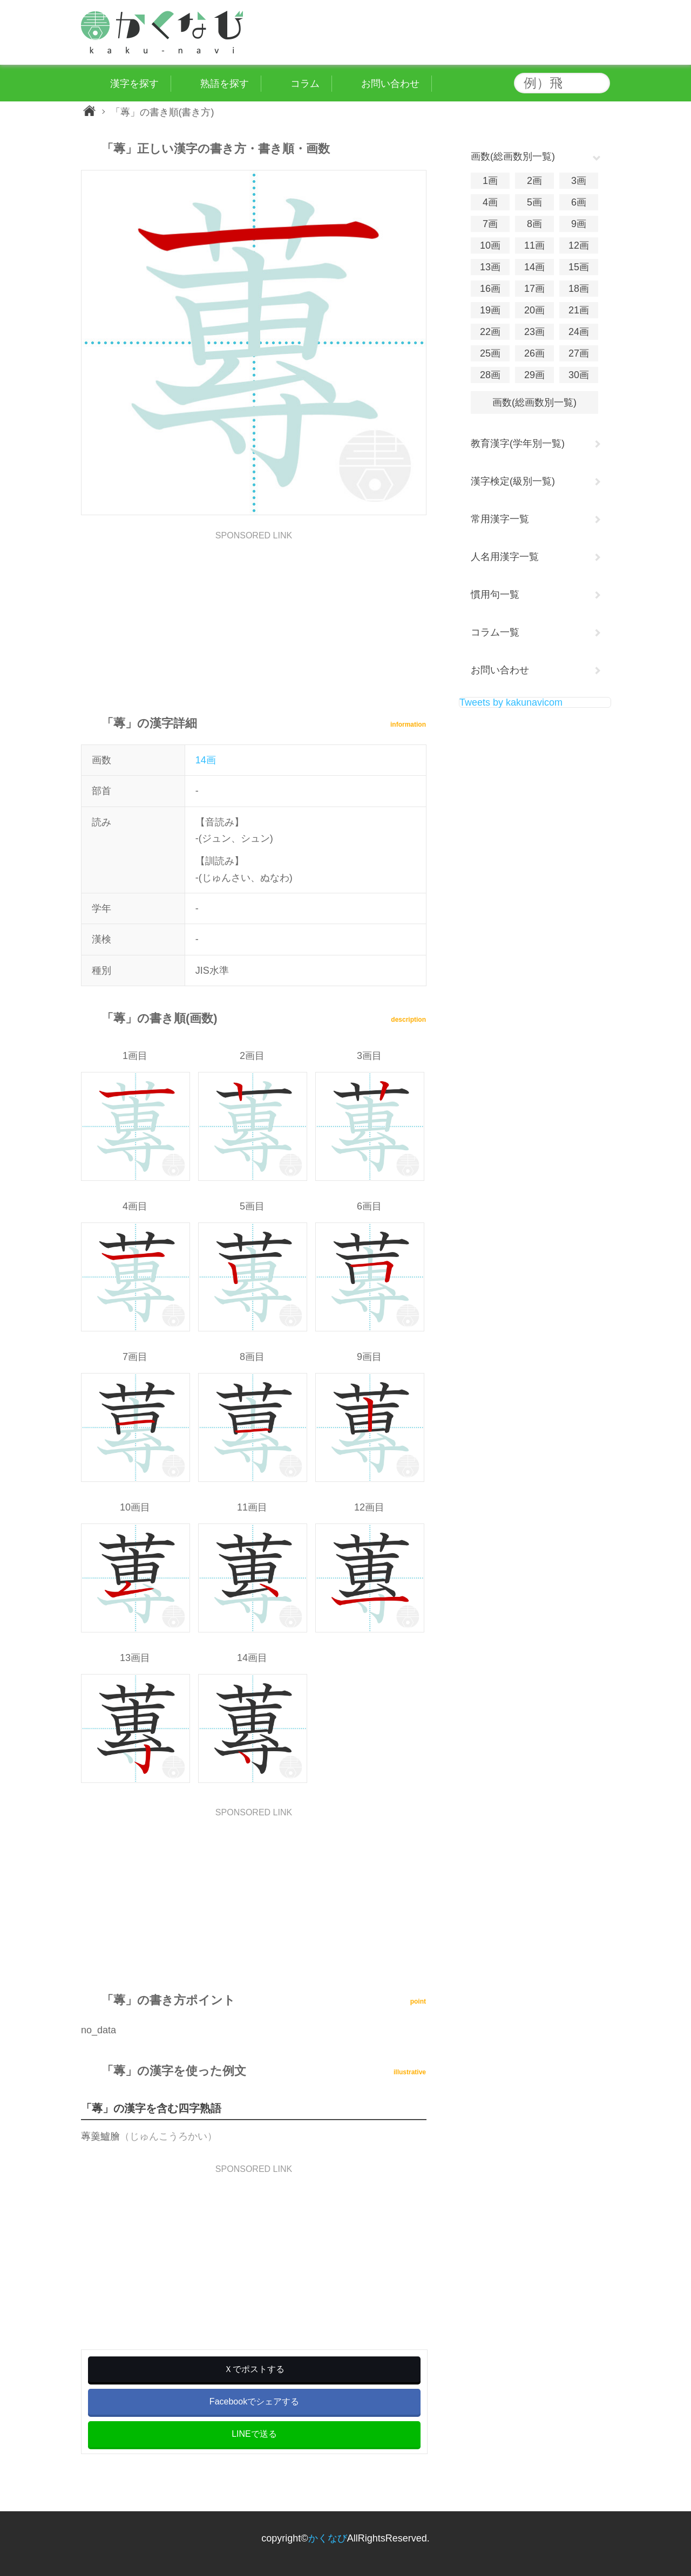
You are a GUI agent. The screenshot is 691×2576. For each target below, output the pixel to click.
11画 (534, 245)
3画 (578, 180)
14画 (205, 760)
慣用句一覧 (495, 594)
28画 (490, 375)
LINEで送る (254, 2433)
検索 (599, 83)
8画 (534, 223)
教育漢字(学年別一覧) (518, 443)
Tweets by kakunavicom (511, 702)
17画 (534, 288)
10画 (490, 245)
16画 (490, 288)
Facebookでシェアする (254, 2401)
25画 (490, 353)
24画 (578, 331)
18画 (578, 288)
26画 (534, 353)
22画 (490, 331)
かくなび (327, 2538)
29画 (534, 375)
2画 (534, 180)
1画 (490, 180)
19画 (490, 310)
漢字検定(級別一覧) (513, 481)
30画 (578, 375)
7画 (490, 223)
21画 (578, 310)
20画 (534, 310)
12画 (578, 245)
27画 (578, 353)
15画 (578, 267)
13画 (490, 267)
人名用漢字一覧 (505, 556)
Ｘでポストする (254, 2369)
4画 (490, 202)
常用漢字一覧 (500, 519)
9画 (578, 223)
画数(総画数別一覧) (534, 402)
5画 (534, 202)
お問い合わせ (500, 670)
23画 (534, 331)
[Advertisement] (253, 615)
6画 (578, 202)
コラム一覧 (495, 632)
